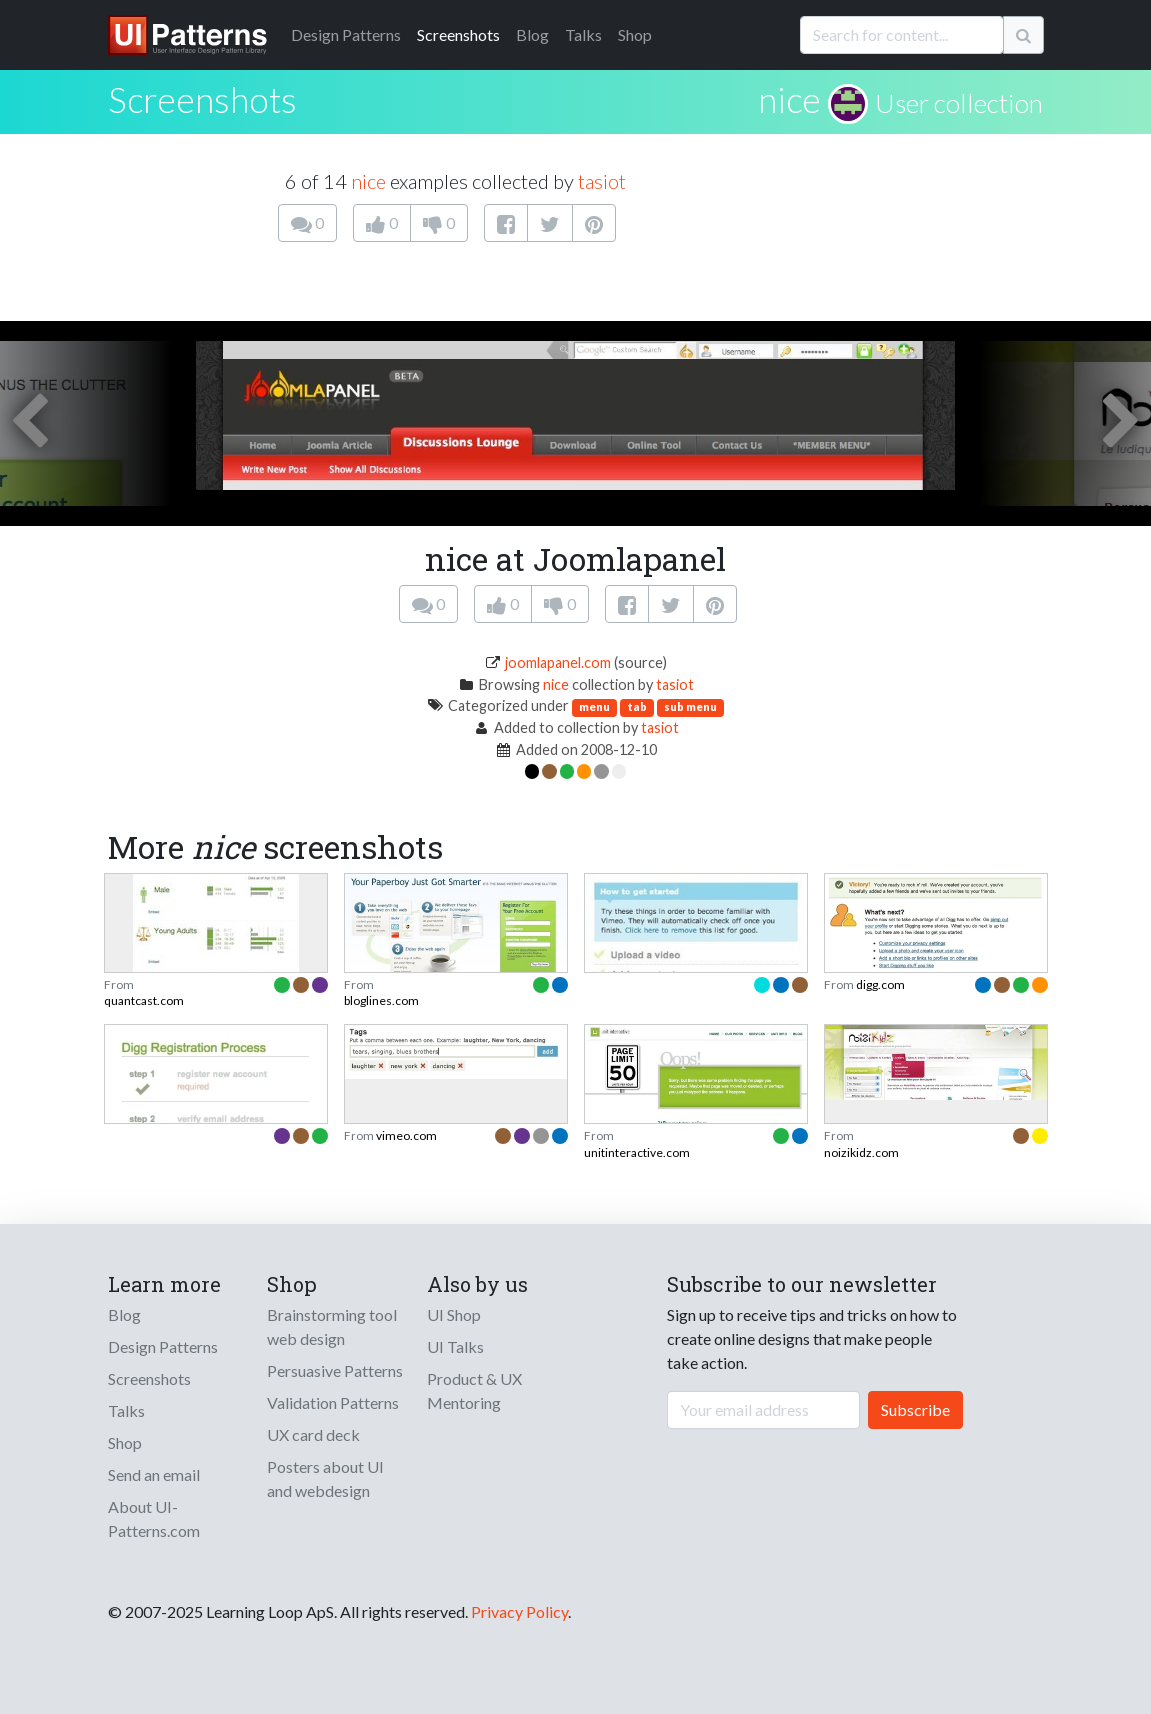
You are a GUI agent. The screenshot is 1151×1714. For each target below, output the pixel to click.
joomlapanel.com (558, 662)
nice (789, 99)
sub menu (690, 706)
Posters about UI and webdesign (325, 1478)
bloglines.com (381, 1000)
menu (594, 706)
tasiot (602, 181)
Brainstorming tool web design (332, 1326)
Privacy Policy (519, 1611)
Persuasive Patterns (335, 1370)
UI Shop (454, 1314)
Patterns (346, 34)
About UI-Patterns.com (154, 1518)
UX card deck (313, 1434)
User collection (959, 103)
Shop (635, 34)
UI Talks (455, 1346)
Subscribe (915, 1409)
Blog (532, 34)
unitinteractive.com (637, 1152)
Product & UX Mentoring (474, 1390)
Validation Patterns (333, 1402)
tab (637, 706)
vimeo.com (406, 1135)
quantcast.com (144, 1000)
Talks (583, 34)
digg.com (880, 984)
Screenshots (458, 34)
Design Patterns (163, 1346)
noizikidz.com (861, 1152)
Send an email (154, 1474)
